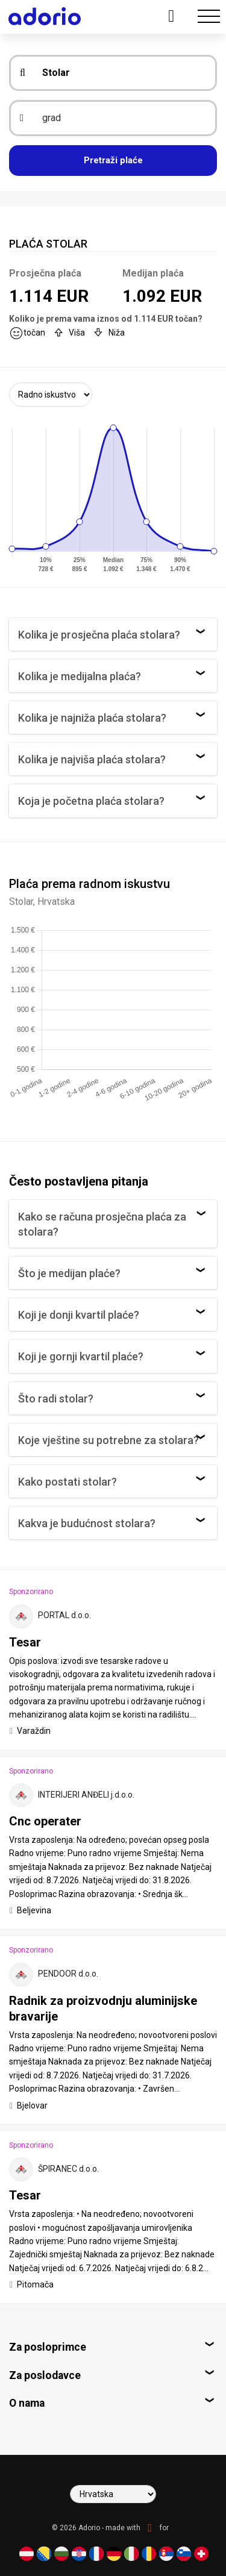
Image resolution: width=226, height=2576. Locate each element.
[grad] (121, 118)
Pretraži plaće (113, 160)
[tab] (113, 1659)
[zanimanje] (121, 73)
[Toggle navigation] (209, 16)
